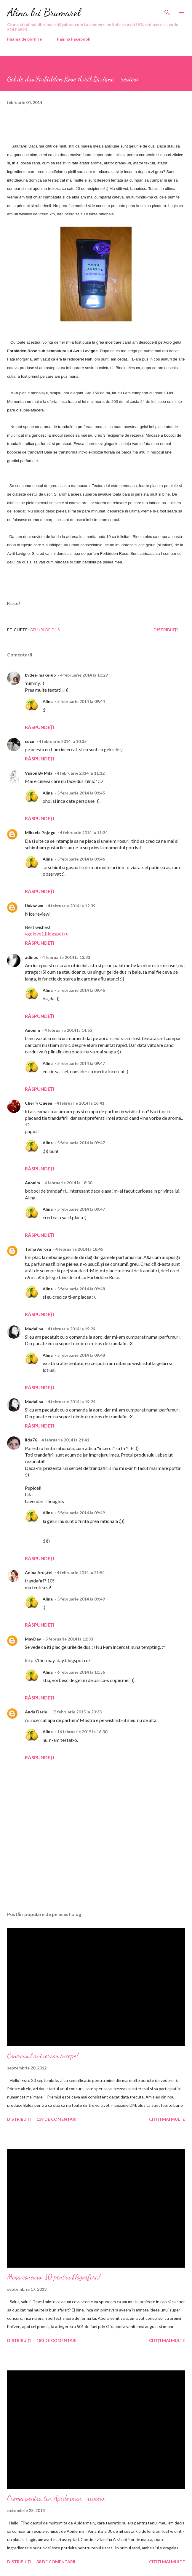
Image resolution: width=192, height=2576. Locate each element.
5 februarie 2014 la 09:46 (81, 858)
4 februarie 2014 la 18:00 (68, 1182)
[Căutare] (167, 10)
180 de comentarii (57, 2340)
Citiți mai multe (167, 2119)
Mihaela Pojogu (40, 832)
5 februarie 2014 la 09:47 (81, 1063)
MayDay (33, 1638)
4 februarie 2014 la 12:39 (71, 905)
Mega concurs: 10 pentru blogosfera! (53, 2277)
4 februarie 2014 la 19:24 (71, 1328)
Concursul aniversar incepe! (43, 2055)
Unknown (34, 905)
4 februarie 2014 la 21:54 (81, 1572)
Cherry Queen (38, 1103)
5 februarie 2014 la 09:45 (81, 792)
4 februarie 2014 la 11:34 (84, 832)
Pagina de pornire (24, 38)
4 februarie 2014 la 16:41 (80, 1103)
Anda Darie (36, 1711)
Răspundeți (39, 727)
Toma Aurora (38, 1249)
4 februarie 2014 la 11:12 (81, 773)
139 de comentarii (57, 2119)
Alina (48, 701)
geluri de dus (45, 629)
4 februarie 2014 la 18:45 (79, 1249)
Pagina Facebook (73, 38)
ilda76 (31, 1439)
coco (29, 741)
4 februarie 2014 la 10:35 (63, 741)
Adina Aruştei (38, 1572)
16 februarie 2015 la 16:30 (82, 1731)
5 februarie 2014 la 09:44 (81, 701)
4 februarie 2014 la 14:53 (68, 1030)
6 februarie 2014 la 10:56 (81, 1672)
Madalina (34, 1328)
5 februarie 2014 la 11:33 (69, 1638)
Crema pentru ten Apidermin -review (55, 2498)
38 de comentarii (55, 2561)
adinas (31, 957)
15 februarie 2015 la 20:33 (77, 1711)
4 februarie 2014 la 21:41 (65, 1439)
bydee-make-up (40, 674)
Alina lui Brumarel (43, 12)
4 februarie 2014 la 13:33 (66, 957)
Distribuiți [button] (165, 629)
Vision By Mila (38, 773)
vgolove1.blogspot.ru (46, 933)
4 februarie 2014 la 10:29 (84, 674)
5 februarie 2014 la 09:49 (81, 1512)
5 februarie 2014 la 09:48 (81, 1288)
